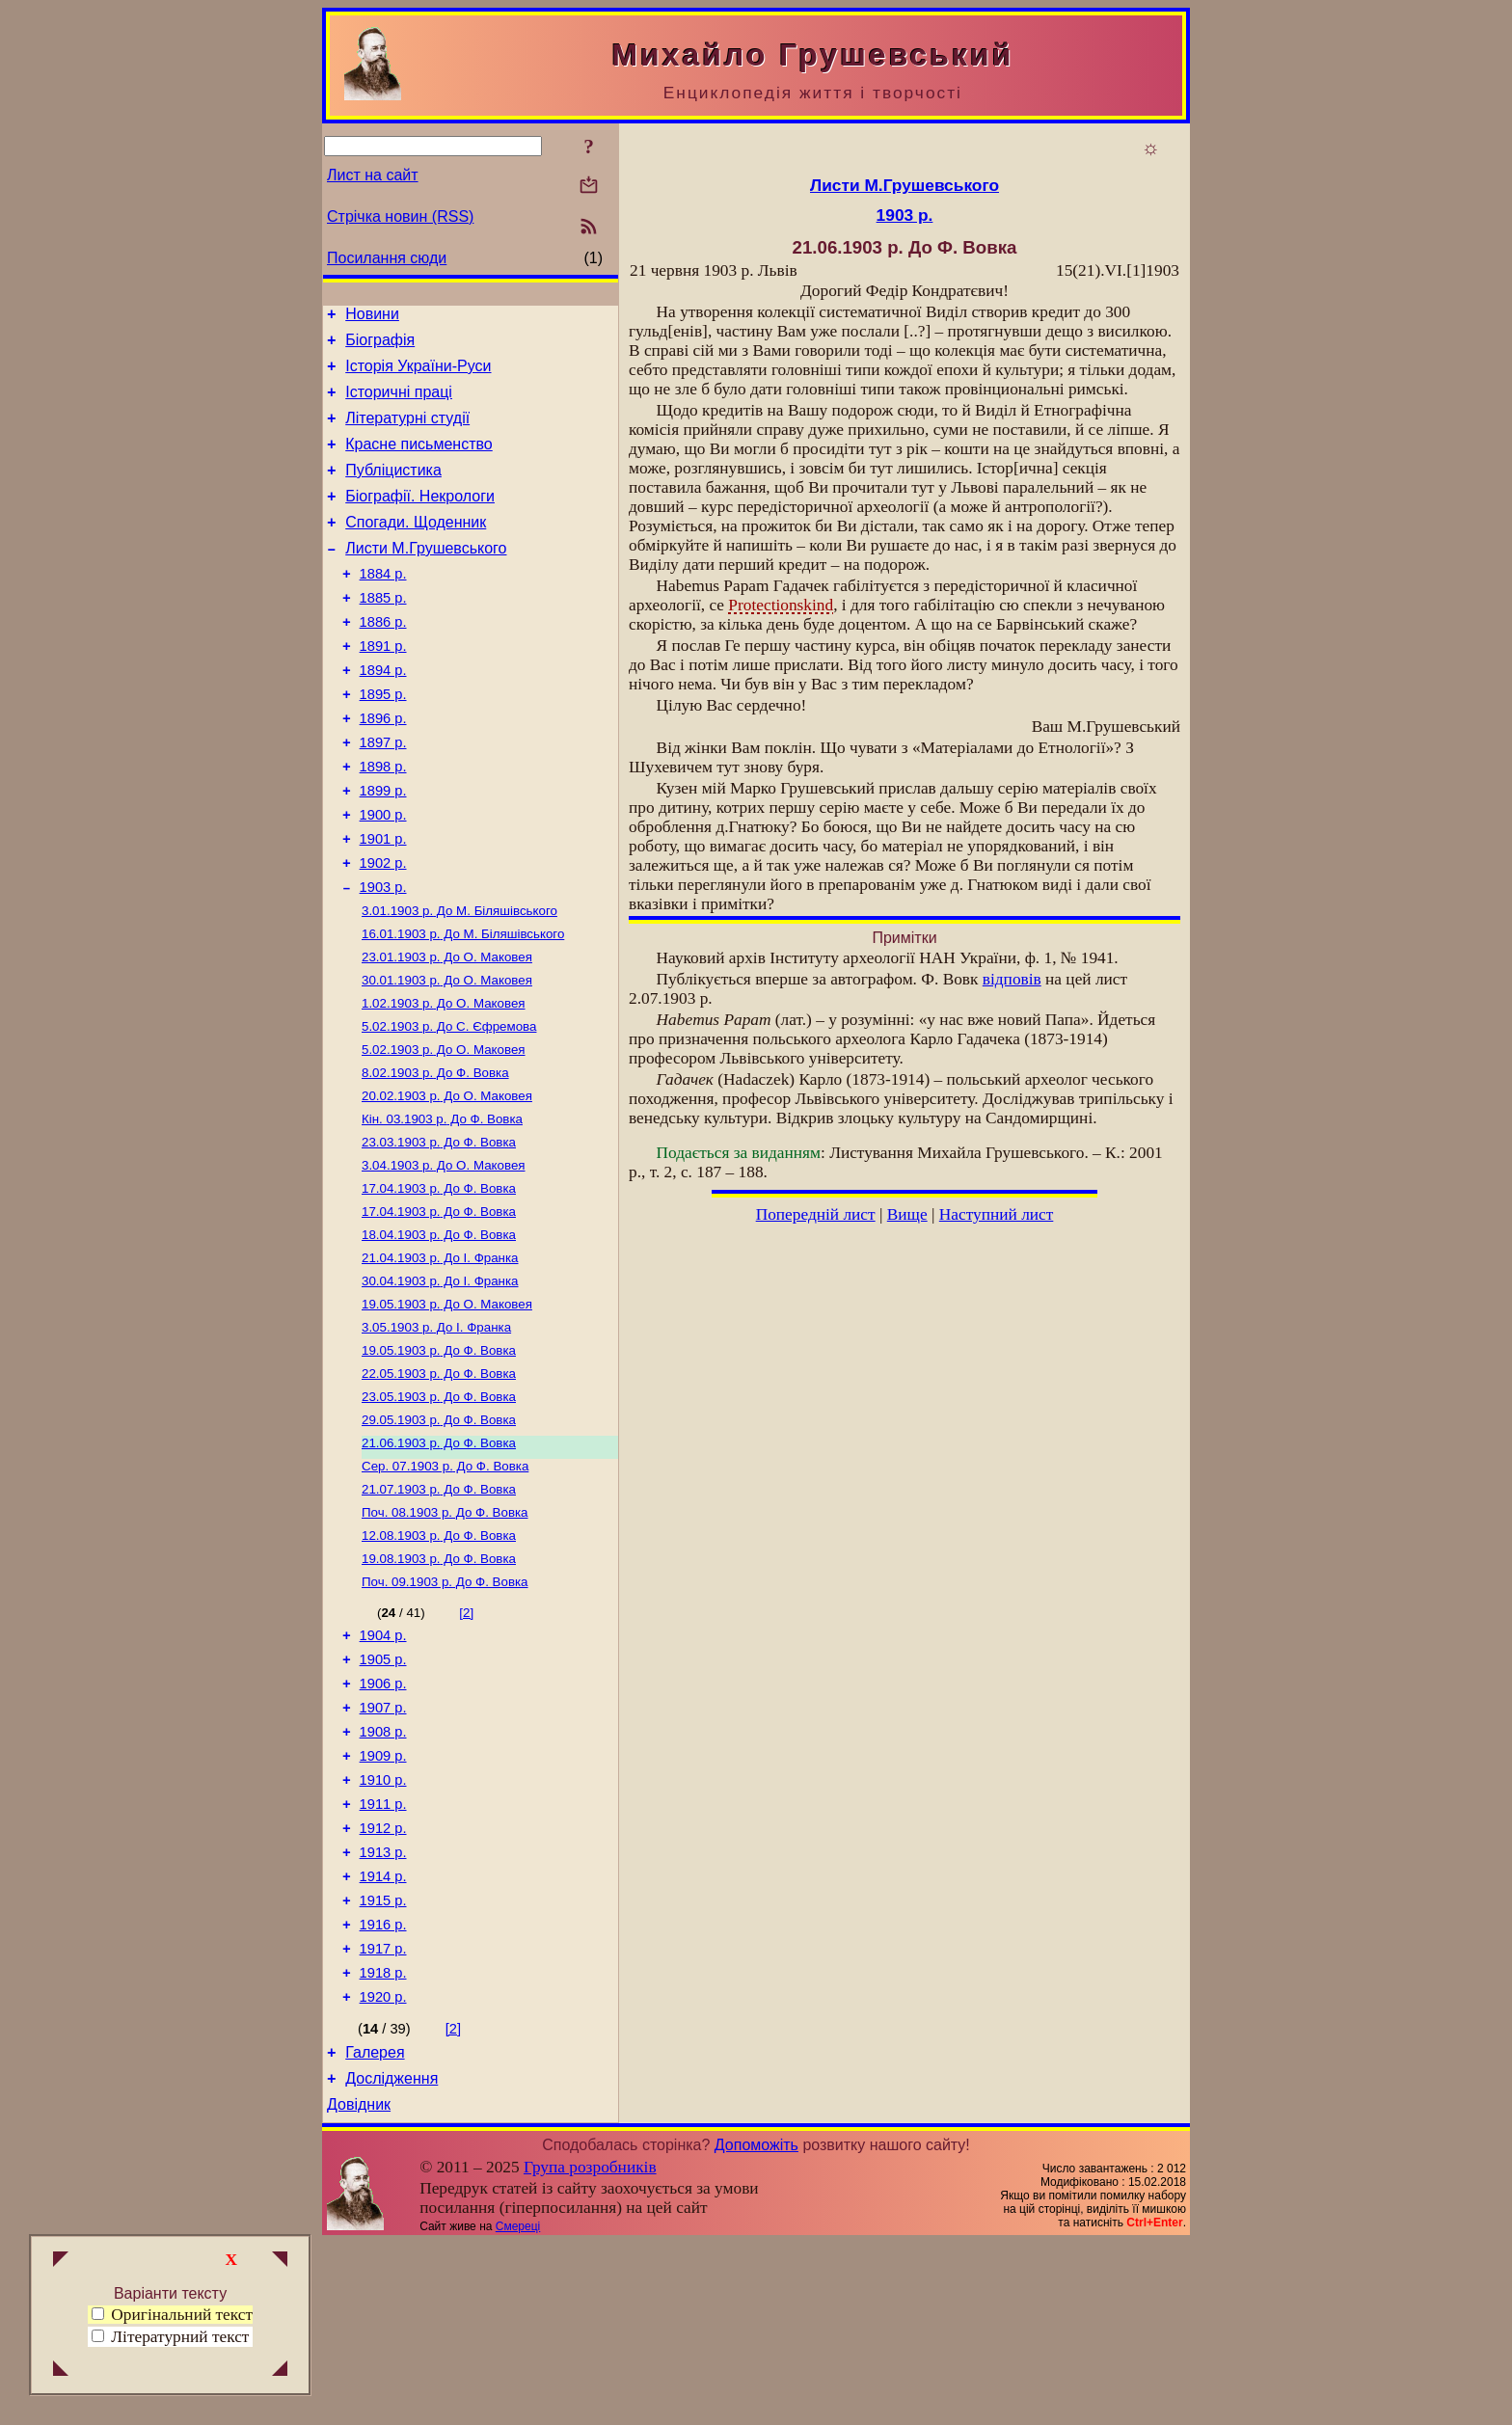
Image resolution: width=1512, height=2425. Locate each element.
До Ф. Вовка (435, 1157)
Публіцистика (393, 490)
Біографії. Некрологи (420, 519)
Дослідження (391, 2258)
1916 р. (383, 2089)
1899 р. (383, 848)
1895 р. (383, 740)
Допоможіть (756, 2327)
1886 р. (383, 659)
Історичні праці (398, 403)
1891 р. (383, 686)
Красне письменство (419, 461)
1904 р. (383, 1765)
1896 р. (383, 767)
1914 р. (383, 2035)
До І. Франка (440, 1358)
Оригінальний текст (172, 2314)
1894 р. (383, 713)
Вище (907, 1214)
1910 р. (383, 1927)
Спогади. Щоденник (415, 548)
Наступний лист (996, 1214)
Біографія (380, 345)
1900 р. (383, 875)
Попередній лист (816, 1214)
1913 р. (383, 2008)
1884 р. (383, 605)
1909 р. (383, 1900)
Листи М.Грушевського (425, 577)
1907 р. (383, 1846)
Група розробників (590, 2349)
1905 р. (383, 1792)
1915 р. (383, 2062)
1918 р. (383, 2143)
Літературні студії (407, 432)
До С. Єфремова (449, 1107)
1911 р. (383, 1954)
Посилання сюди (386, 258)
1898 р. (383, 821)
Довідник (359, 2286)
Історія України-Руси (418, 374)
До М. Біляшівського (459, 982)
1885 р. (383, 632)
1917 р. (383, 2116)
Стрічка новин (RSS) (400, 216)
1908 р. (383, 1873)
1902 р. (383, 929)
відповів (1012, 979)
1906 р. (383, 1819)
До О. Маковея (447, 1032)
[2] (466, 1740)
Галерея (374, 2229)
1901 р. (383, 902)
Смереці (518, 2408)
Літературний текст (180, 2337)
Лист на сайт (372, 175)
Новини (372, 317)
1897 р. (383, 794)
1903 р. (383, 956)
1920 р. (383, 2170)
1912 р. (383, 1981)
